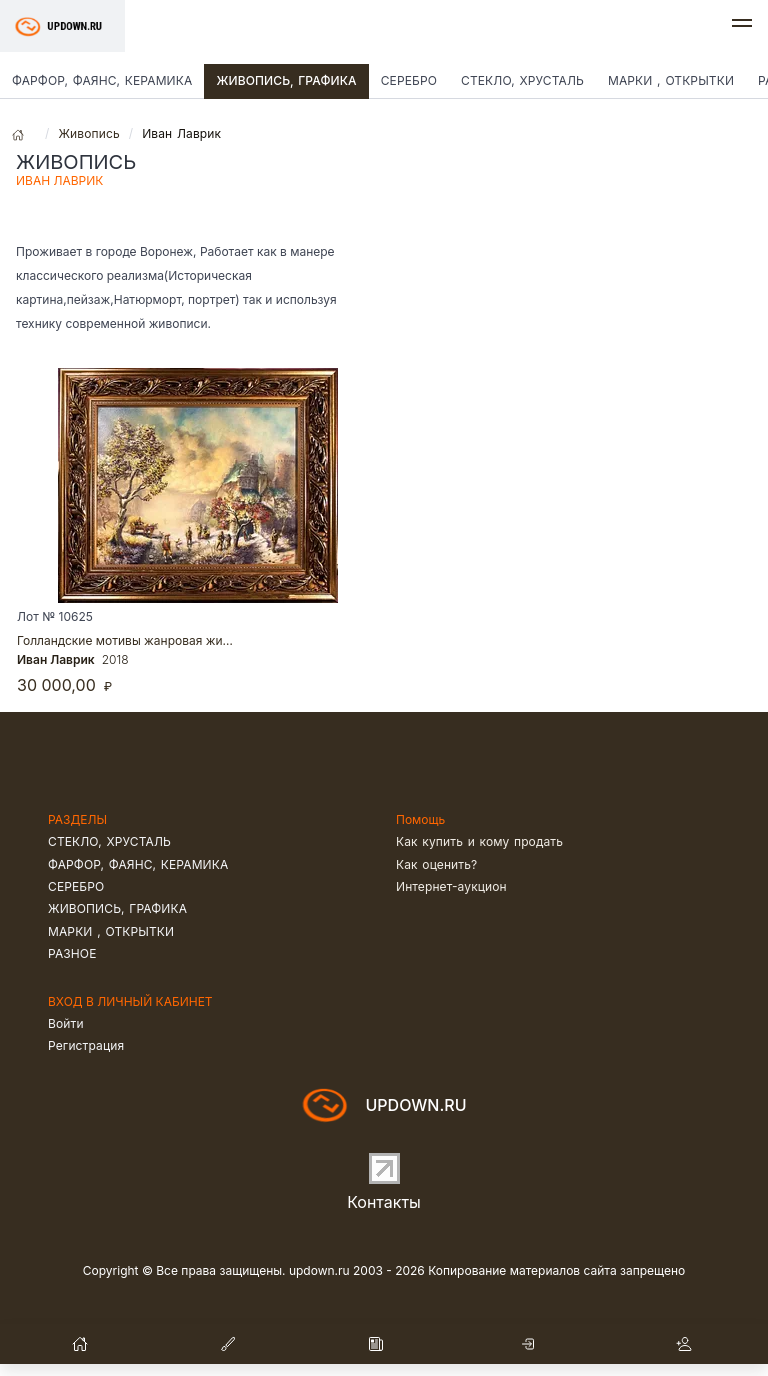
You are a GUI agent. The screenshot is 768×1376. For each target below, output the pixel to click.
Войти (66, 1023)
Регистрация (86, 1045)
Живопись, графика (286, 80)
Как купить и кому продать (479, 841)
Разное (72, 953)
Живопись (88, 133)
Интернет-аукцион (451, 886)
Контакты (384, 1202)
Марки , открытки (671, 80)
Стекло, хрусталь (522, 80)
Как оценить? (436, 864)
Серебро (409, 80)
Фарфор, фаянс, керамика (102, 80)
